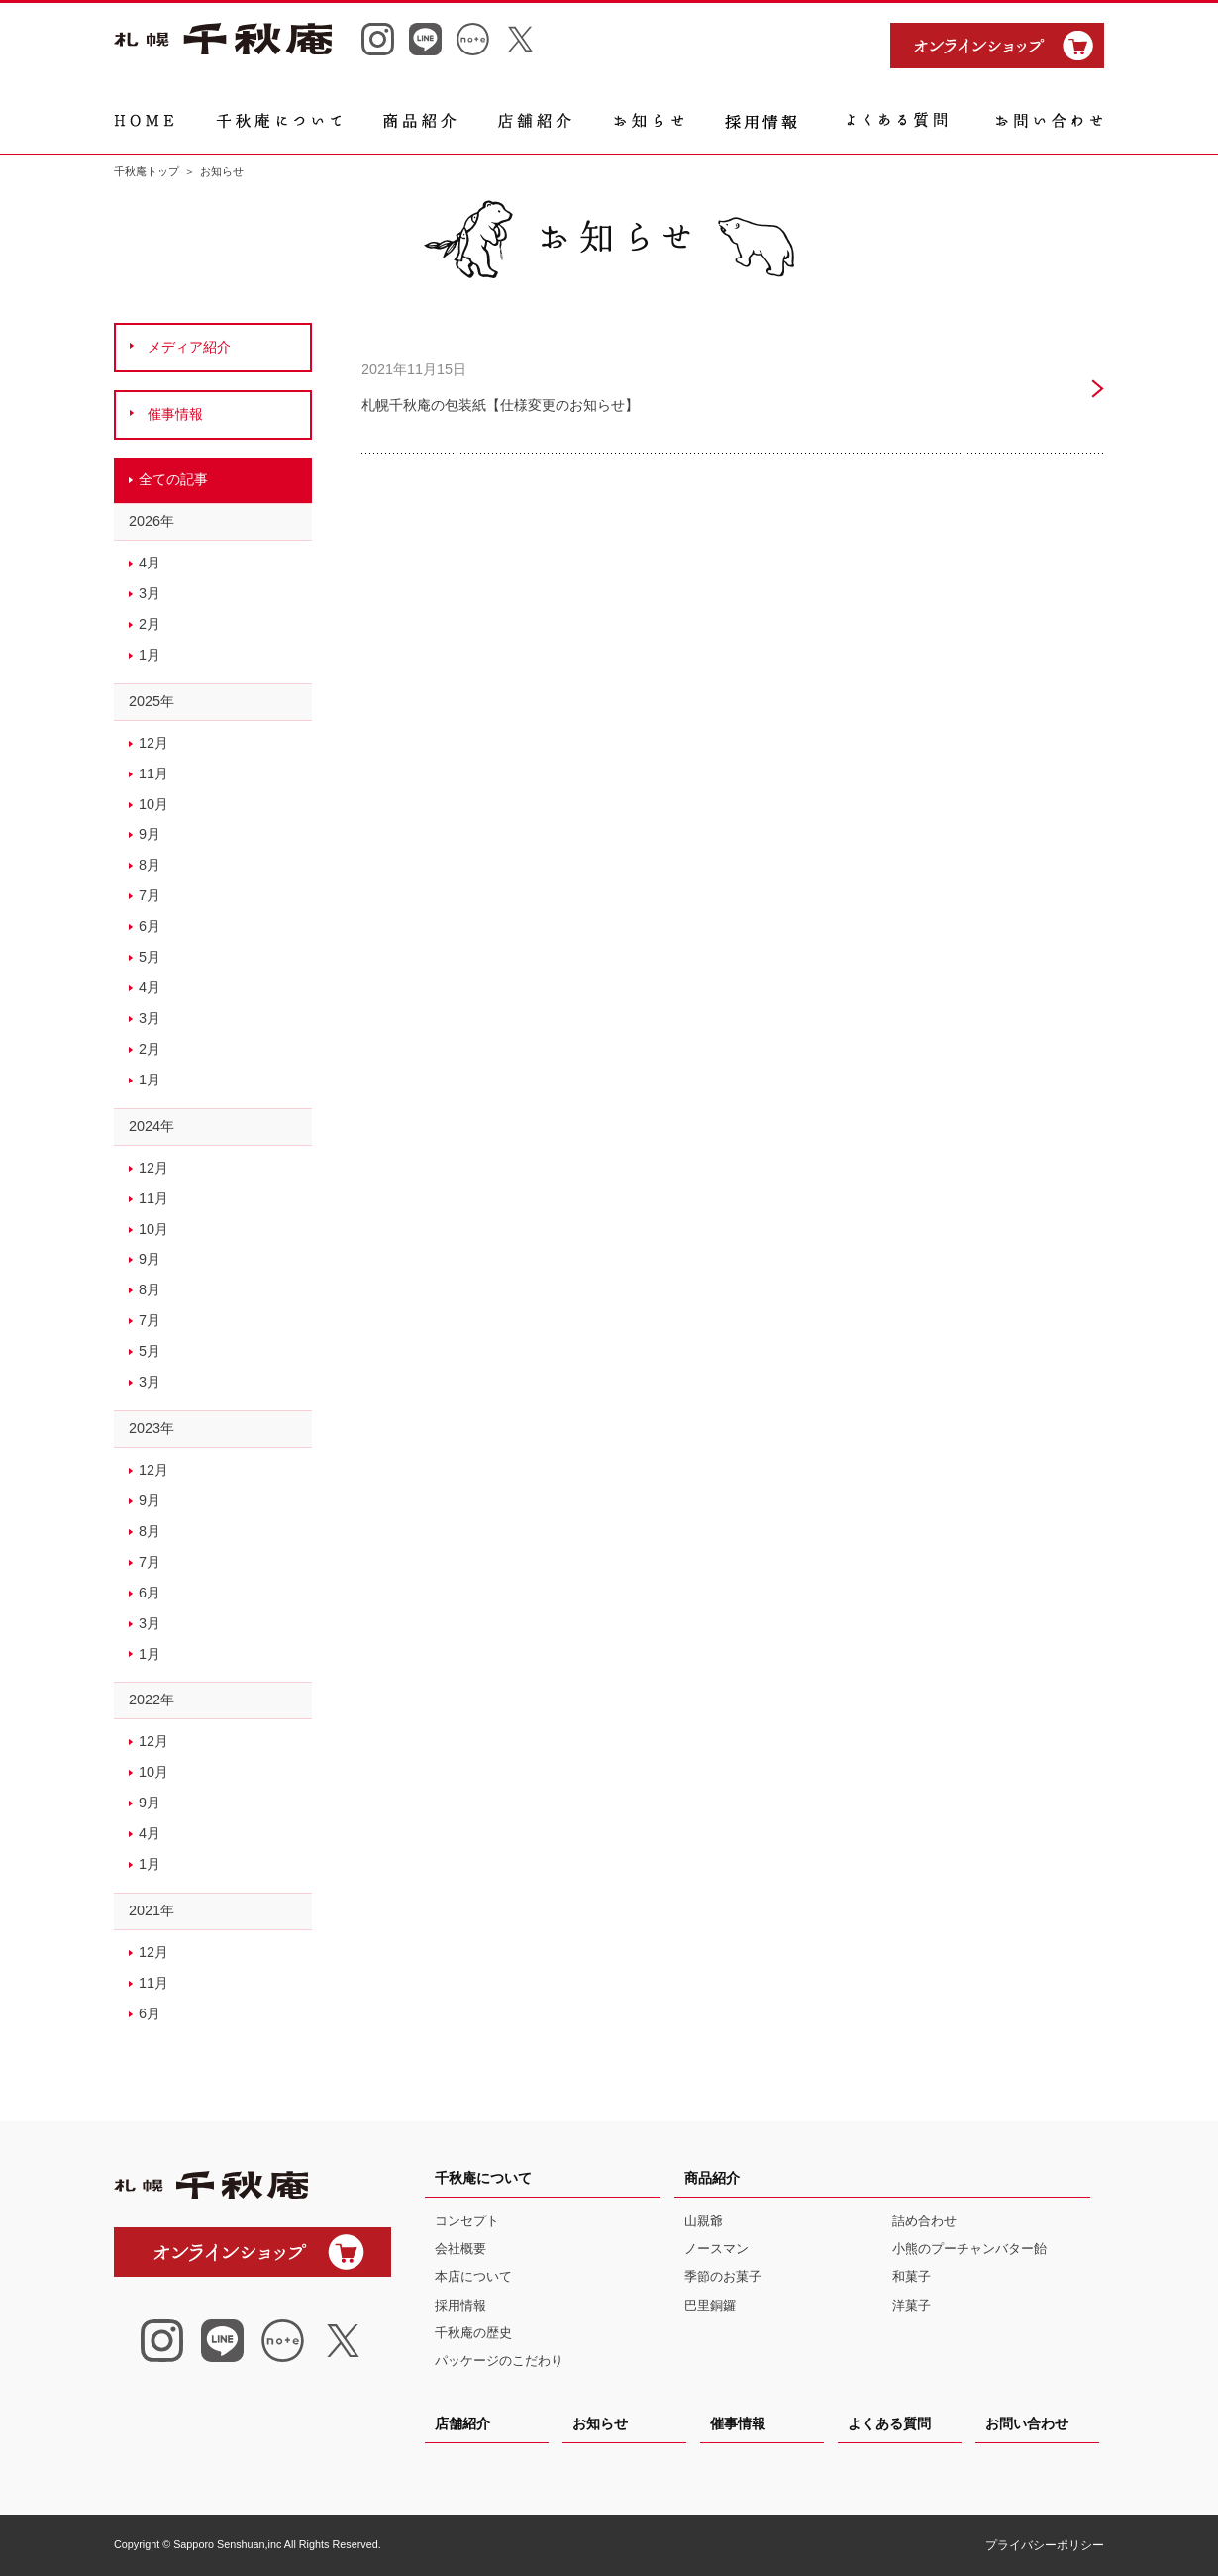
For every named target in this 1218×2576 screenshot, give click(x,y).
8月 (149, 865)
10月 (153, 804)
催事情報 (737, 2423)
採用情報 (460, 2305)
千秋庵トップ (146, 171)
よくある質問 (889, 2423)
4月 (149, 562)
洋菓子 (911, 2305)
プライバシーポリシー (1044, 2545)
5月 (149, 957)
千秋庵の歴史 (473, 2332)
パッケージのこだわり (499, 2360)
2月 (149, 624)
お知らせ (600, 2423)
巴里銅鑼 (710, 2305)
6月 (149, 926)
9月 (149, 834)
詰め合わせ (924, 2221)
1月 (149, 655)
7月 (149, 895)
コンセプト (467, 2221)
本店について (473, 2276)
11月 (153, 773)
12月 (153, 743)
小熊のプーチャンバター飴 (969, 2248)
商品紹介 (712, 2178)
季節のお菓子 (722, 2276)
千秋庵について (483, 2178)
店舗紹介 (462, 2423)
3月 (149, 593)
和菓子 (911, 2276)
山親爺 (703, 2221)
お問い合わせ (1026, 2423)
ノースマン (716, 2248)
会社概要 (460, 2248)
